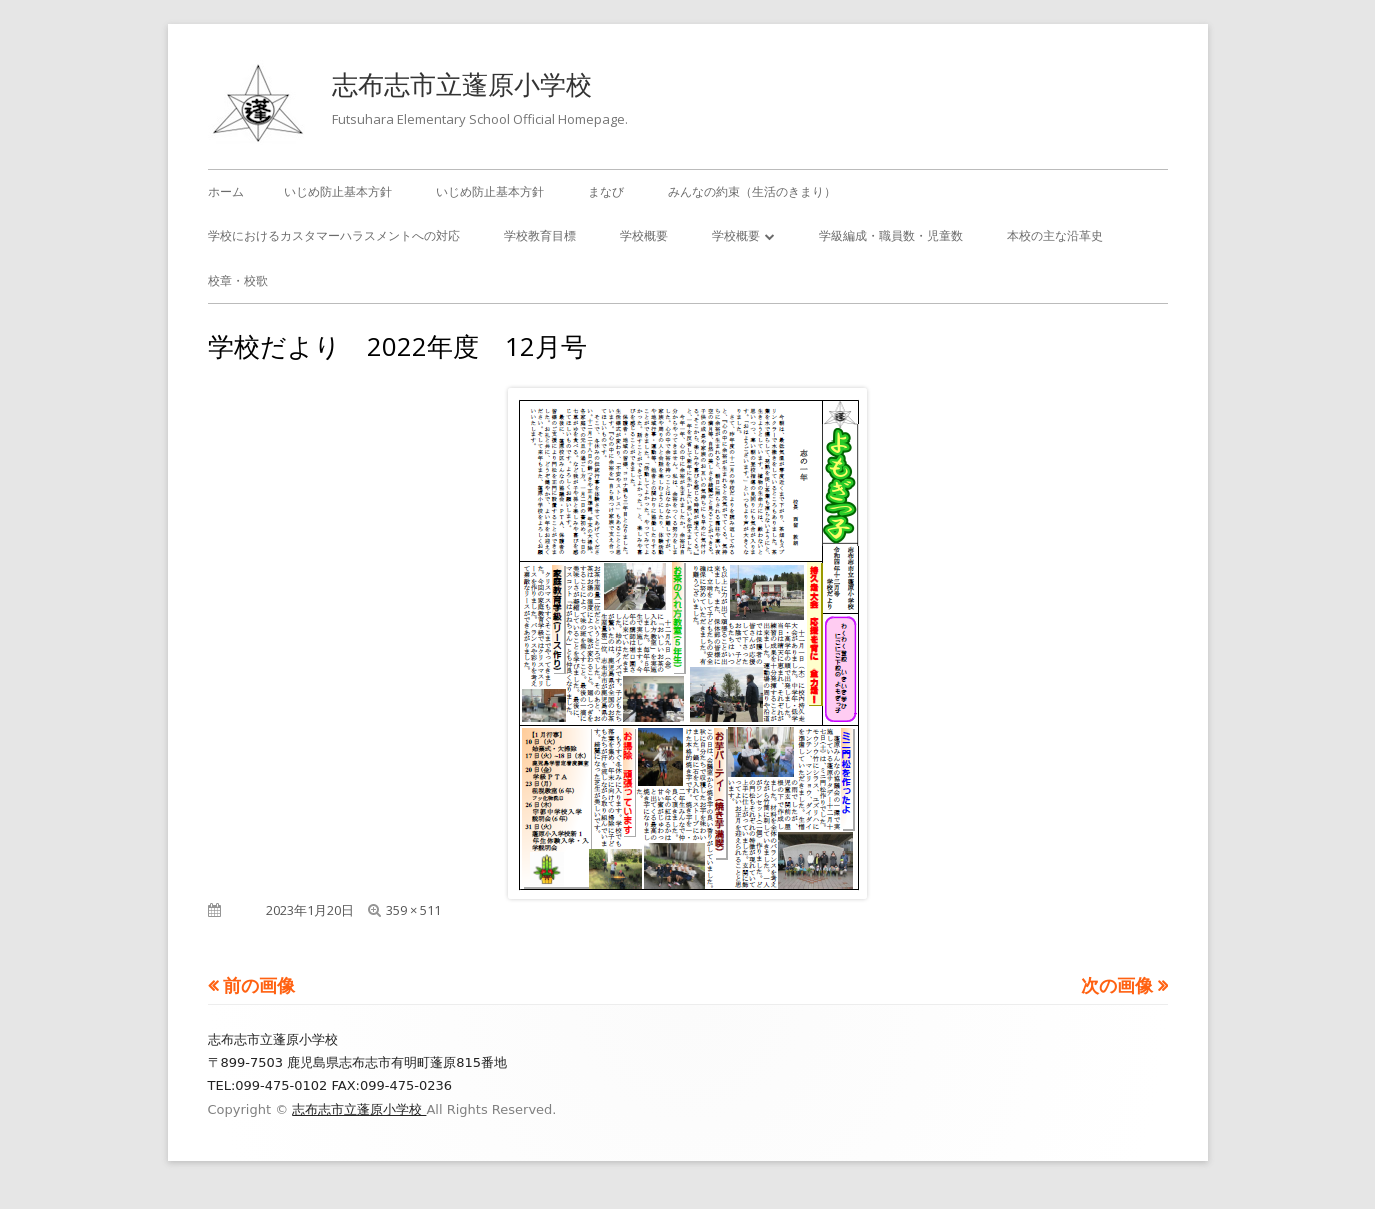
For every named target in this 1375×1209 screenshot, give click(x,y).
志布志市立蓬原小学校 (462, 84)
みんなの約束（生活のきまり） (752, 191)
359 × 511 (413, 910)
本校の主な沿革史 (1055, 235)
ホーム (226, 191)
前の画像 (259, 985)
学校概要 (644, 235)
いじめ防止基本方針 (338, 191)
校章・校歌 (238, 280)
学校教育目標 (540, 235)
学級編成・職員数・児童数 (891, 235)
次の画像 (1117, 985)
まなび (606, 191)
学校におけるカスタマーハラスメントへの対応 (334, 235)
